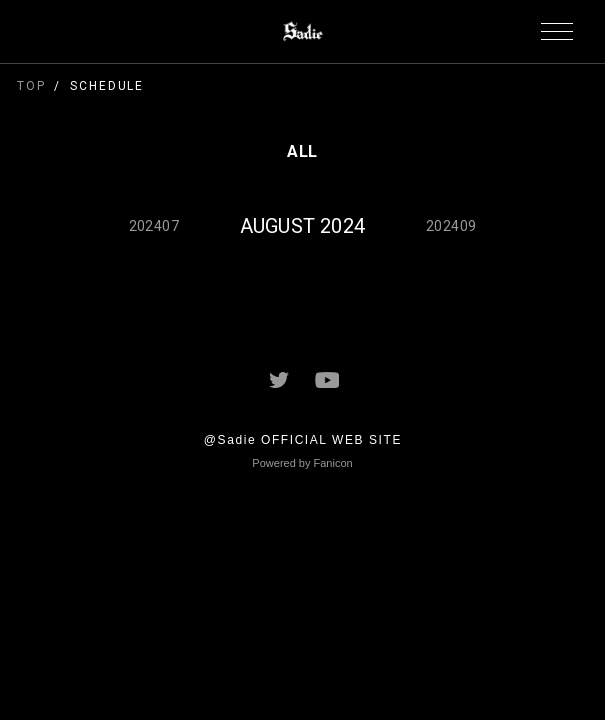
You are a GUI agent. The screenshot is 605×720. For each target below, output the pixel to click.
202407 (154, 226)
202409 (451, 226)
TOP (31, 86)
